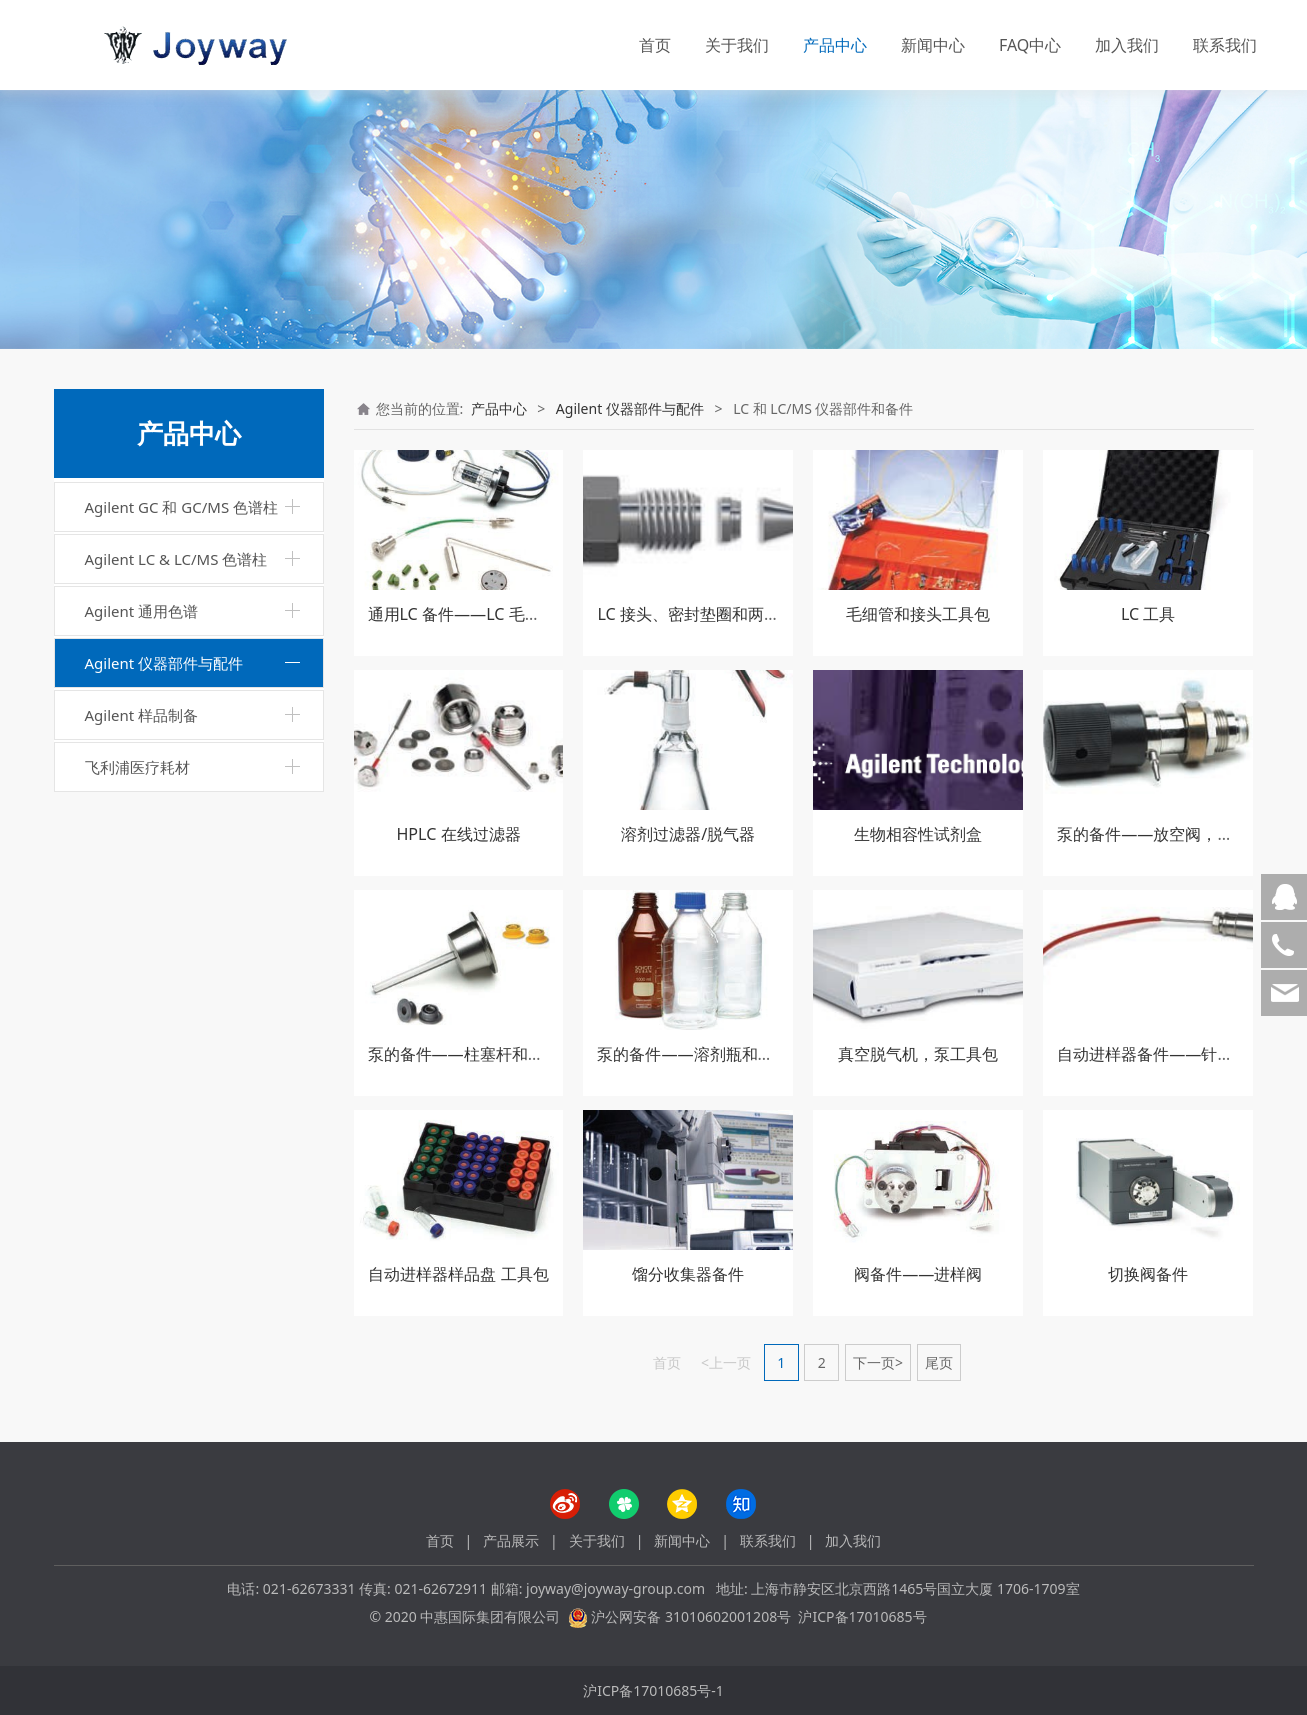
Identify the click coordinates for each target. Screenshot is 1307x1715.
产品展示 (511, 1540)
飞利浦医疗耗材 (137, 767)
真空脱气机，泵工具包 (918, 1054)
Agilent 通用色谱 (142, 611)
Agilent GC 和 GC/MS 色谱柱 (182, 507)
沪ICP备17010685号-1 (653, 1690)
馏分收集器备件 (688, 1274)
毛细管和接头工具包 (918, 614)
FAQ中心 (1030, 45)
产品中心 (835, 45)
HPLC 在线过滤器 (458, 834)
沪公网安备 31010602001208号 (691, 1616)
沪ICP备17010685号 (862, 1616)
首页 (655, 45)
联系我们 (1225, 45)
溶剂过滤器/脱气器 (688, 834)
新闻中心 (933, 45)
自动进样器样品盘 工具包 (458, 1274)
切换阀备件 (1148, 1274)
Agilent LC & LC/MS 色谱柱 (176, 559)
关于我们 (737, 45)
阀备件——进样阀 (918, 1274)
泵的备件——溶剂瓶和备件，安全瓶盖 (733, 1054)
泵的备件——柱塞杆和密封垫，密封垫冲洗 (520, 1054)
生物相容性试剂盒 (918, 834)
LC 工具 (1148, 614)
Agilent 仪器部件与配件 (164, 663)
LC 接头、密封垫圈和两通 (688, 614)
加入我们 (1127, 45)
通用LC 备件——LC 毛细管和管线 (486, 614)
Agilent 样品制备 (142, 715)
